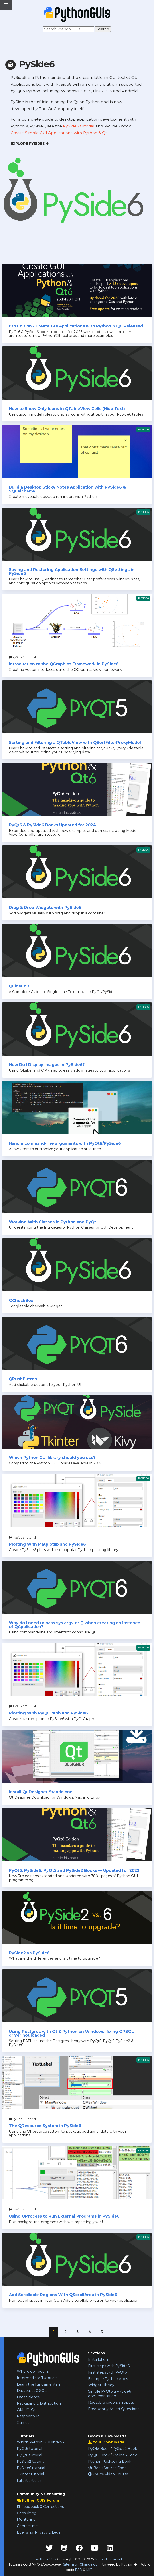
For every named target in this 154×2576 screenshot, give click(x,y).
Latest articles (29, 2480)
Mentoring (26, 2519)
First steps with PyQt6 (107, 2372)
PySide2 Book (125, 2449)
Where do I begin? (33, 2371)
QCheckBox (21, 1300)
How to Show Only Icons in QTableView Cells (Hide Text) (67, 408)
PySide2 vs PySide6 (29, 1953)
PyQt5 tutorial (29, 2449)
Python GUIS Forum (38, 2500)
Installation (98, 2359)
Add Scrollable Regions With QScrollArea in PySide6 (63, 2294)
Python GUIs (46, 2559)
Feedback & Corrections (40, 2507)
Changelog (89, 2564)
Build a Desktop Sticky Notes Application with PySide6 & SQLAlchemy (67, 489)
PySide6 (29, 64)
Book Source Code (107, 2468)
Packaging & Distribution (39, 2403)
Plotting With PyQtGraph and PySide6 (48, 1713)
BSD (78, 2570)
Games (23, 2422)
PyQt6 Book (99, 2455)
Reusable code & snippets (111, 2402)
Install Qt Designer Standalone (41, 1791)
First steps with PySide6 (109, 2366)
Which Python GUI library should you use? (52, 1457)
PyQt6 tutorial (29, 2455)
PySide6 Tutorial (22, 657)
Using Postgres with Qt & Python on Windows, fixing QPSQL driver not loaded (71, 2033)
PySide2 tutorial (31, 2461)
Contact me (27, 2526)
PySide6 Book (125, 2455)
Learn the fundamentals (38, 2384)
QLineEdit (19, 986)
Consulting (26, 2513)
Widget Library (101, 2385)
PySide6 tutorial (31, 2468)
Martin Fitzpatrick (109, 2559)
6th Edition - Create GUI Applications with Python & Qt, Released (76, 326)
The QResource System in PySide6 (45, 2125)
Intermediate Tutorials (37, 2378)
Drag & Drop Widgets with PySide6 (45, 907)
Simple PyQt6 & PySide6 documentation (109, 2393)
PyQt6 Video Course (108, 2474)
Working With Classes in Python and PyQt (52, 1222)
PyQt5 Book (99, 2449)
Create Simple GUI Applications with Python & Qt (59, 132)
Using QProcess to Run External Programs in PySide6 (64, 2216)
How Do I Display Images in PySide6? (47, 1064)
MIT (89, 2570)
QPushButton (23, 1379)
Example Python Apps (108, 2379)
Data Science (28, 2397)
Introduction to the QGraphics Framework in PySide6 (64, 664)
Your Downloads (106, 2442)
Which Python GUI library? (41, 2442)
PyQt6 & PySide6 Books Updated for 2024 (52, 825)
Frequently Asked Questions (113, 2409)
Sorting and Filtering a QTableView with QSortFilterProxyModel (75, 742)
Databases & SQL (32, 2391)
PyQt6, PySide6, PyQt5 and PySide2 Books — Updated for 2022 (74, 1870)
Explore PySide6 (30, 144)
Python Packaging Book (109, 2461)
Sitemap (70, 2564)
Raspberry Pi (28, 2416)
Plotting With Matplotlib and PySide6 (47, 1544)
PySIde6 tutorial (78, 126)
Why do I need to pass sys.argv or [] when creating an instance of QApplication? (74, 1624)
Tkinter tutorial (30, 2474)
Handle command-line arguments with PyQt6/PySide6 (65, 1143)
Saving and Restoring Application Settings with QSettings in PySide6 (71, 571)
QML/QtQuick (29, 2410)
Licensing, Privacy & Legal (39, 2532)
